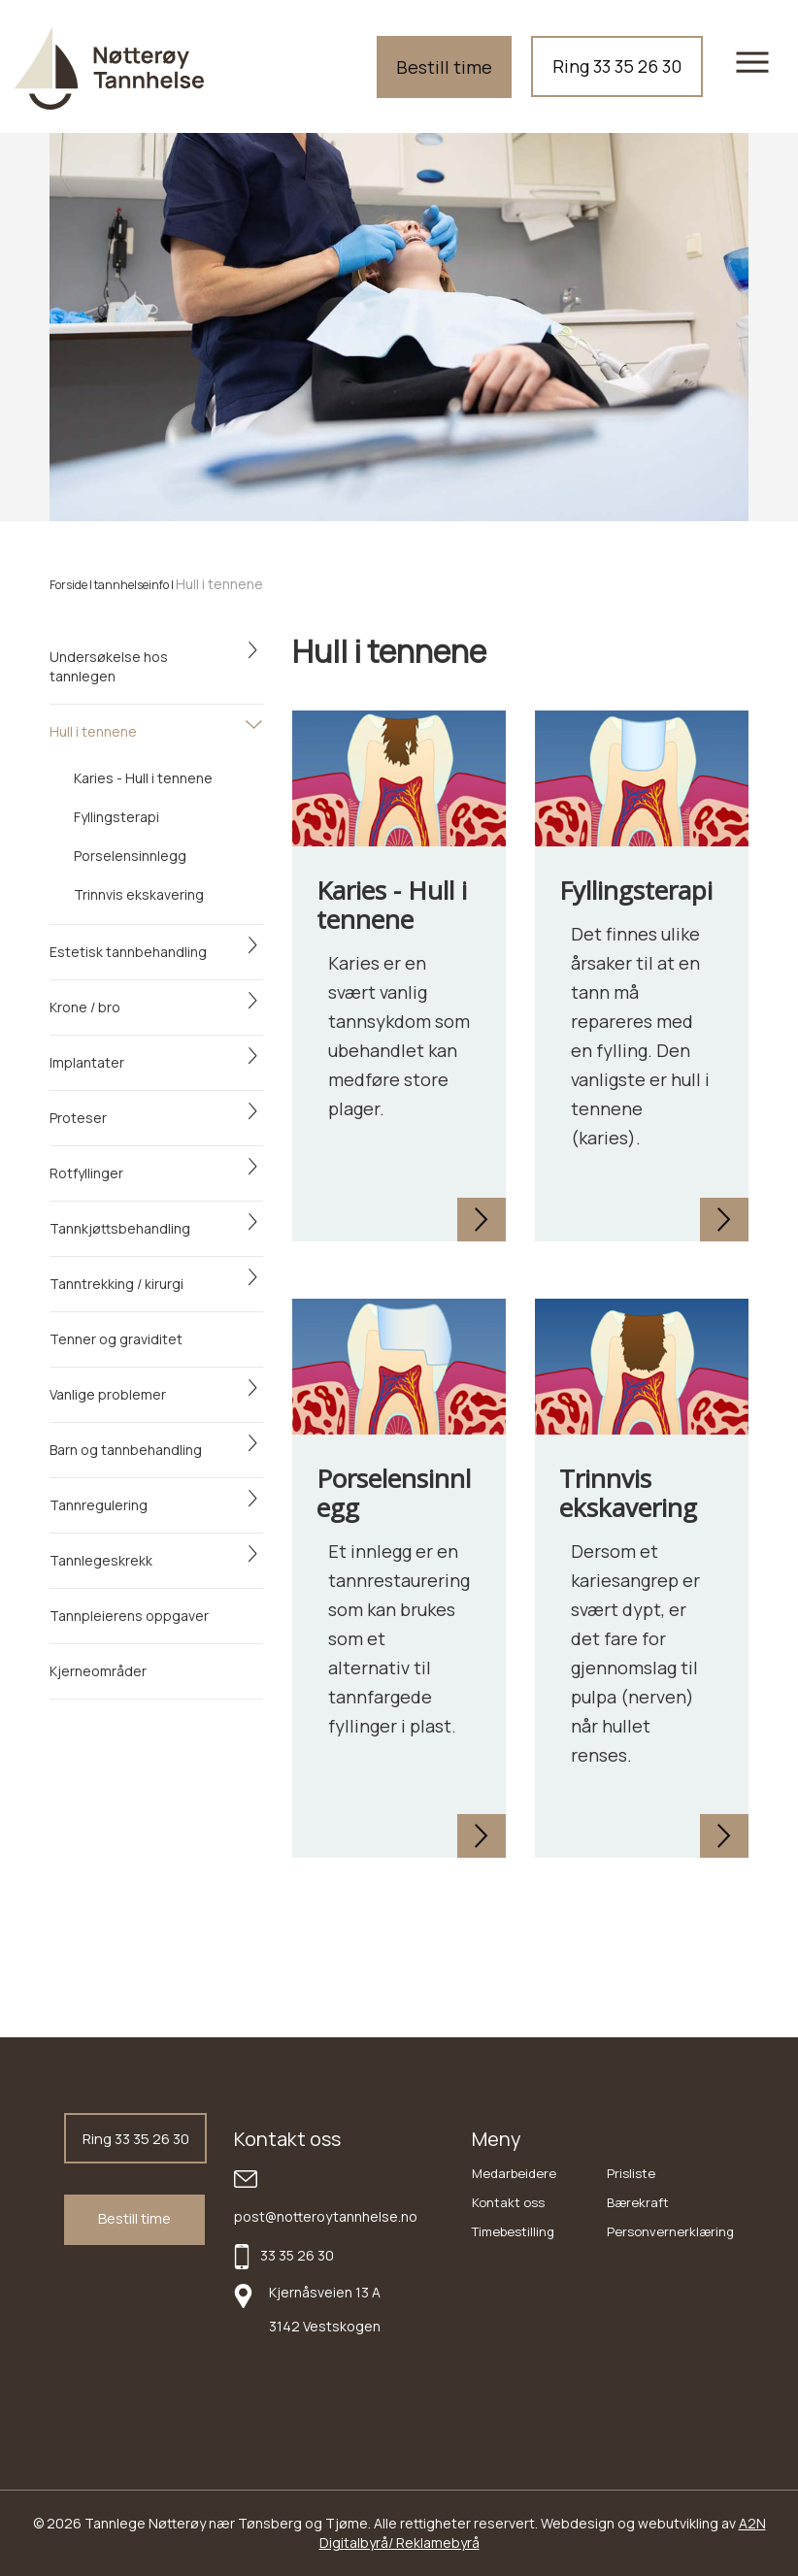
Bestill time (444, 67)
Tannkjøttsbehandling (120, 1228)
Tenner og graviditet (116, 1339)
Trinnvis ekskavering (139, 894)
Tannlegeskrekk (101, 1560)
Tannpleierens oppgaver (129, 1615)
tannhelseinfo (131, 585)
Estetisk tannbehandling (128, 951)
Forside (68, 585)
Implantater (87, 1062)
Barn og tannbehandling (126, 1449)
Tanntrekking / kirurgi (116, 1283)
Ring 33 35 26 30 (617, 66)
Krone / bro (85, 1007)
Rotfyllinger (86, 1173)
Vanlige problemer (108, 1394)
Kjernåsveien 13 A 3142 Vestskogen (325, 2309)
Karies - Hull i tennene (143, 778)
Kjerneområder (98, 1671)
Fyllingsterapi (116, 817)
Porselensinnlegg (130, 855)
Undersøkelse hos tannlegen (109, 666)
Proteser (78, 1117)
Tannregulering (99, 1505)
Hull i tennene (93, 731)
